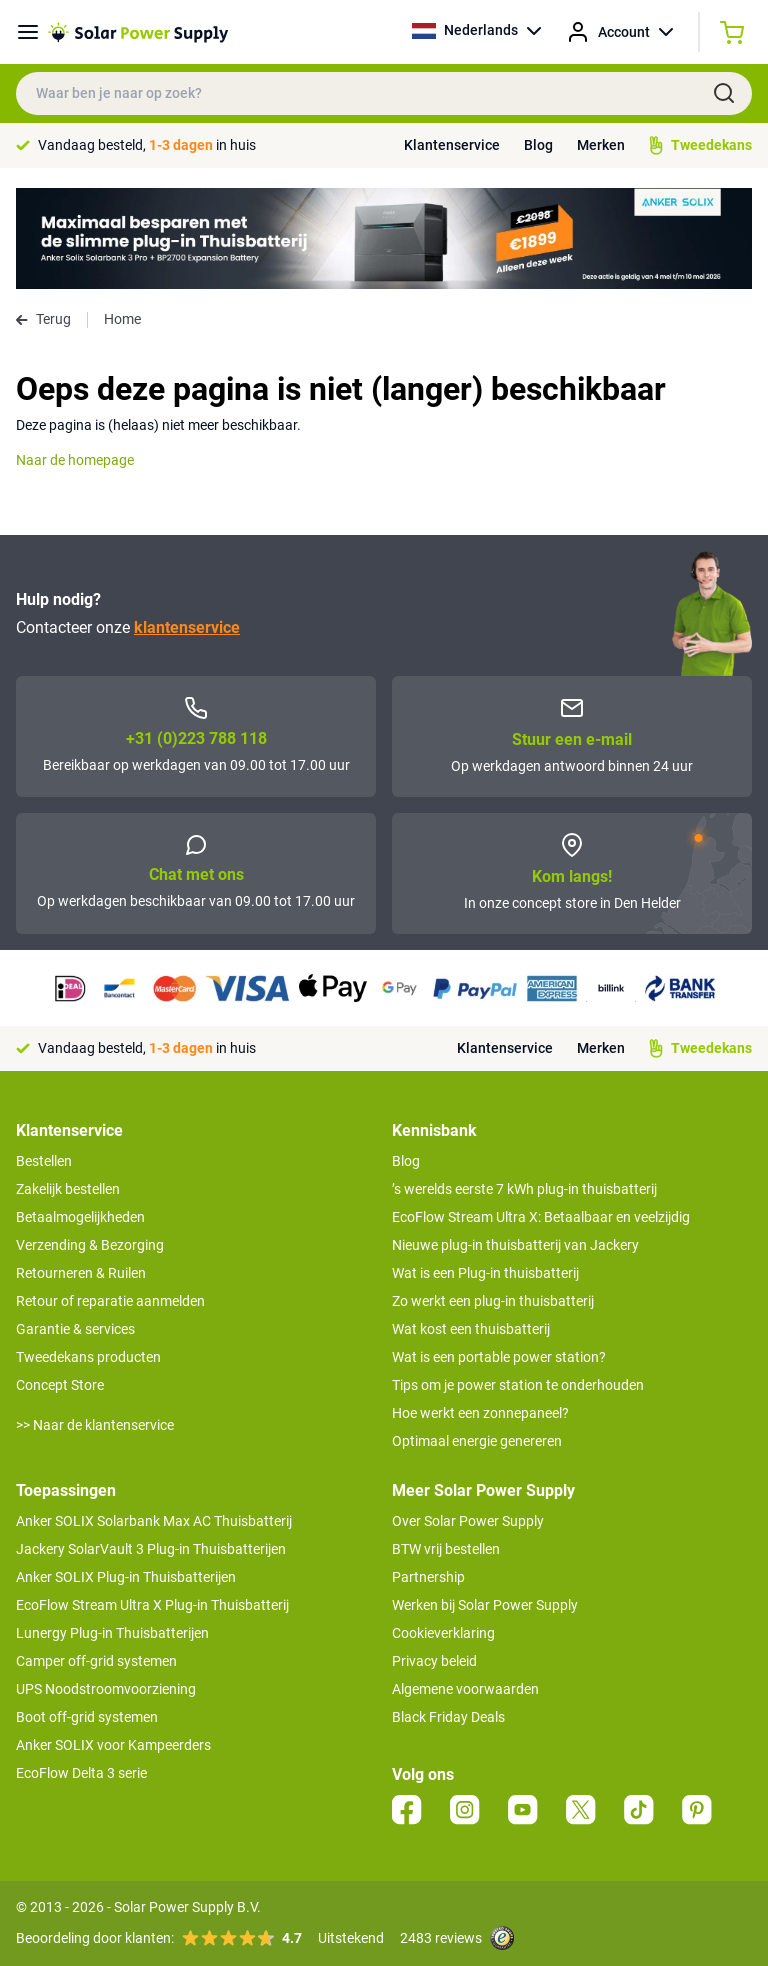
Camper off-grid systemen (96, 1661)
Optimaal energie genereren (477, 1441)
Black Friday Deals (448, 1717)
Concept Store (60, 1385)
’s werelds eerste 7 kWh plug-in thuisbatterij (524, 1189)
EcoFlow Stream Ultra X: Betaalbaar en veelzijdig (541, 1217)
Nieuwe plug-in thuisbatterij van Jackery (515, 1245)
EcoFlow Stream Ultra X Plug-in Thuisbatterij (152, 1605)
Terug (43, 319)
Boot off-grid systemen (87, 1717)
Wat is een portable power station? (499, 1357)
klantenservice (187, 627)
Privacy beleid (434, 1661)
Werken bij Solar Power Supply (485, 1605)
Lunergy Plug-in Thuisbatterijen (112, 1633)
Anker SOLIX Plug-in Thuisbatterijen (126, 1577)
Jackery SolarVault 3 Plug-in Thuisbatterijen (151, 1549)
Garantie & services (75, 1329)
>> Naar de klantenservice (95, 1425)
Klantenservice (452, 145)
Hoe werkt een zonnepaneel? (480, 1413)
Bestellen (44, 1161)
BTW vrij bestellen (446, 1549)
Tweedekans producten (88, 1357)
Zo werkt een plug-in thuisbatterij (493, 1301)
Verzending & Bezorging (90, 1245)
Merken (601, 145)
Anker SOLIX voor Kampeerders (113, 1745)
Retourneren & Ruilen (81, 1273)
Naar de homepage (75, 460)
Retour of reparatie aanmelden (110, 1301)
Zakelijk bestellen (68, 1189)
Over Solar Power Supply (468, 1521)
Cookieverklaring (443, 1633)
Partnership (428, 1577)
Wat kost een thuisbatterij (471, 1329)
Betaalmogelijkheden (80, 1217)
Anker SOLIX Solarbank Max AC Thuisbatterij (154, 1521)
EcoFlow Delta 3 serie (81, 1773)
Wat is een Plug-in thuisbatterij (485, 1273)
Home (122, 319)
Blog (538, 145)
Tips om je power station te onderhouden (518, 1385)
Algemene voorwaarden (465, 1689)
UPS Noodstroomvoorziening (106, 1689)
